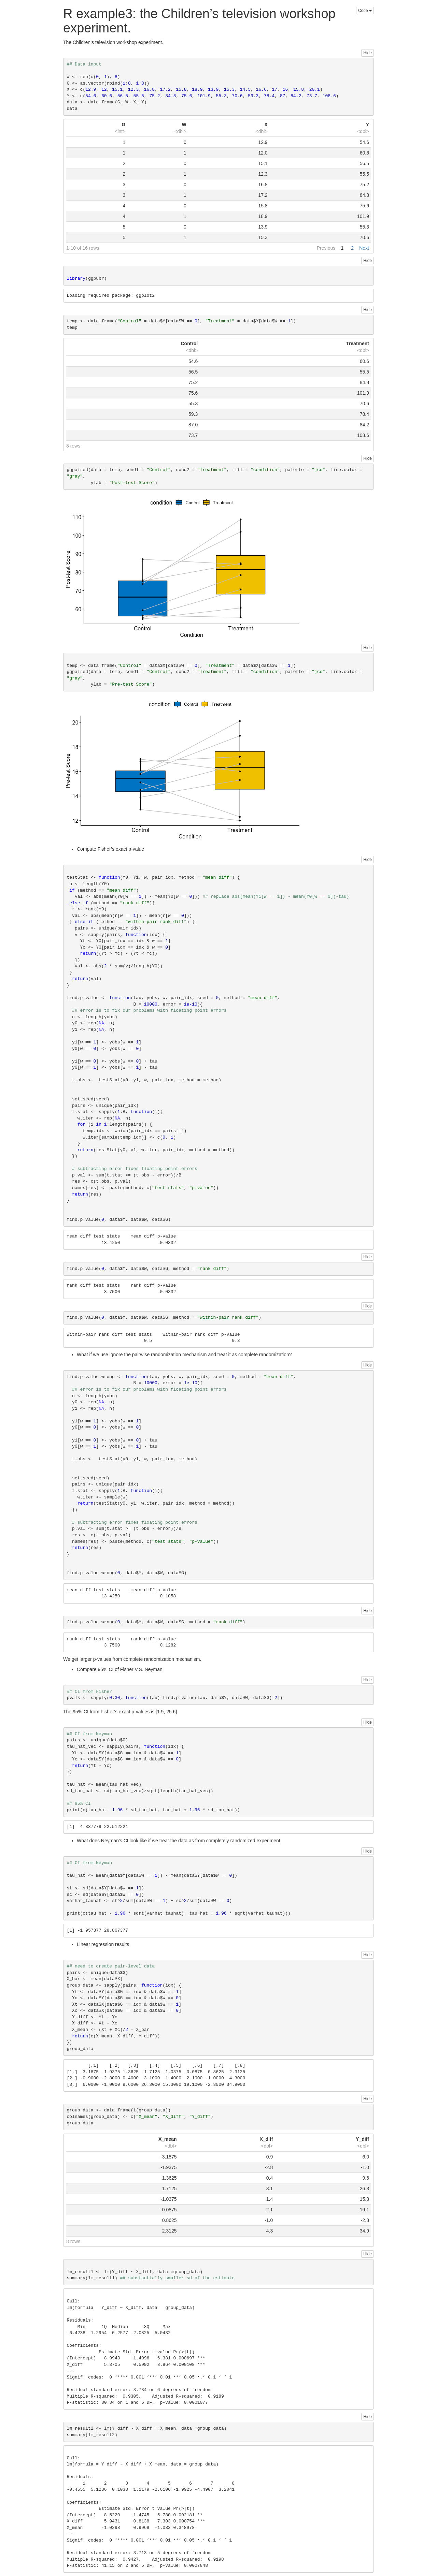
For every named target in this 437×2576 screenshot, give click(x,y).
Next (364, 248)
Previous (326, 248)
